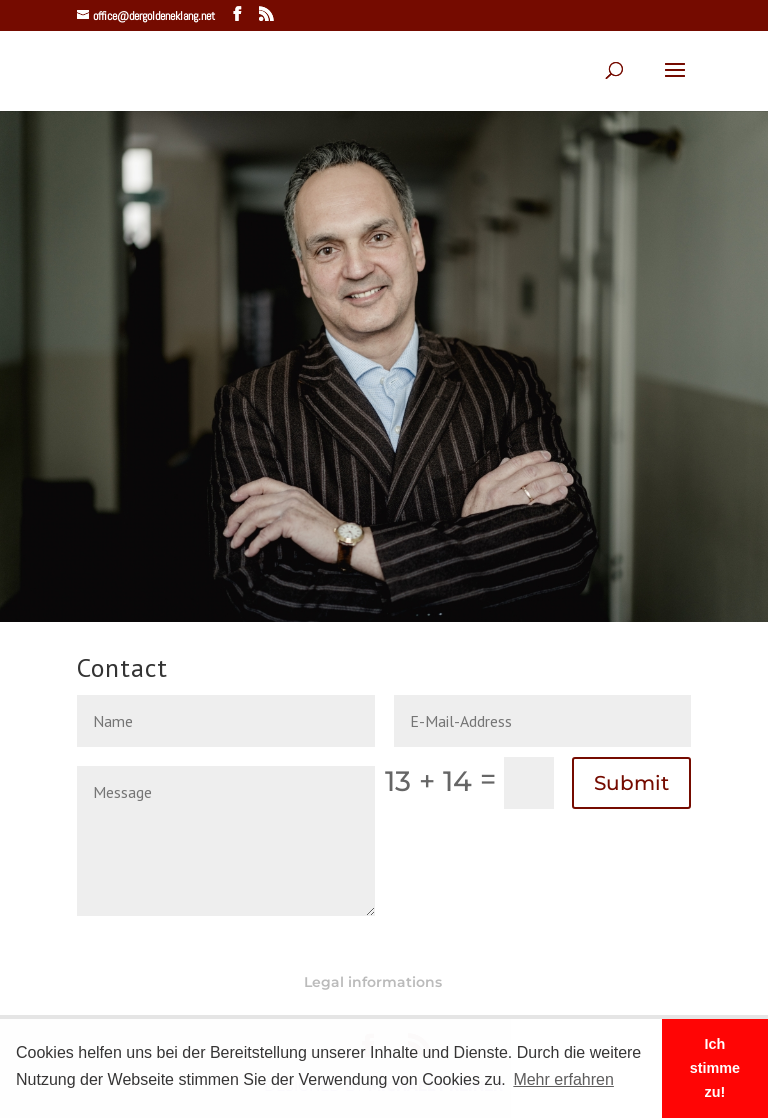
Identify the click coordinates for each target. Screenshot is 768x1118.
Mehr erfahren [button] (563, 1079)
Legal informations (373, 982)
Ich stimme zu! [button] (715, 1068)
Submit (631, 783)
